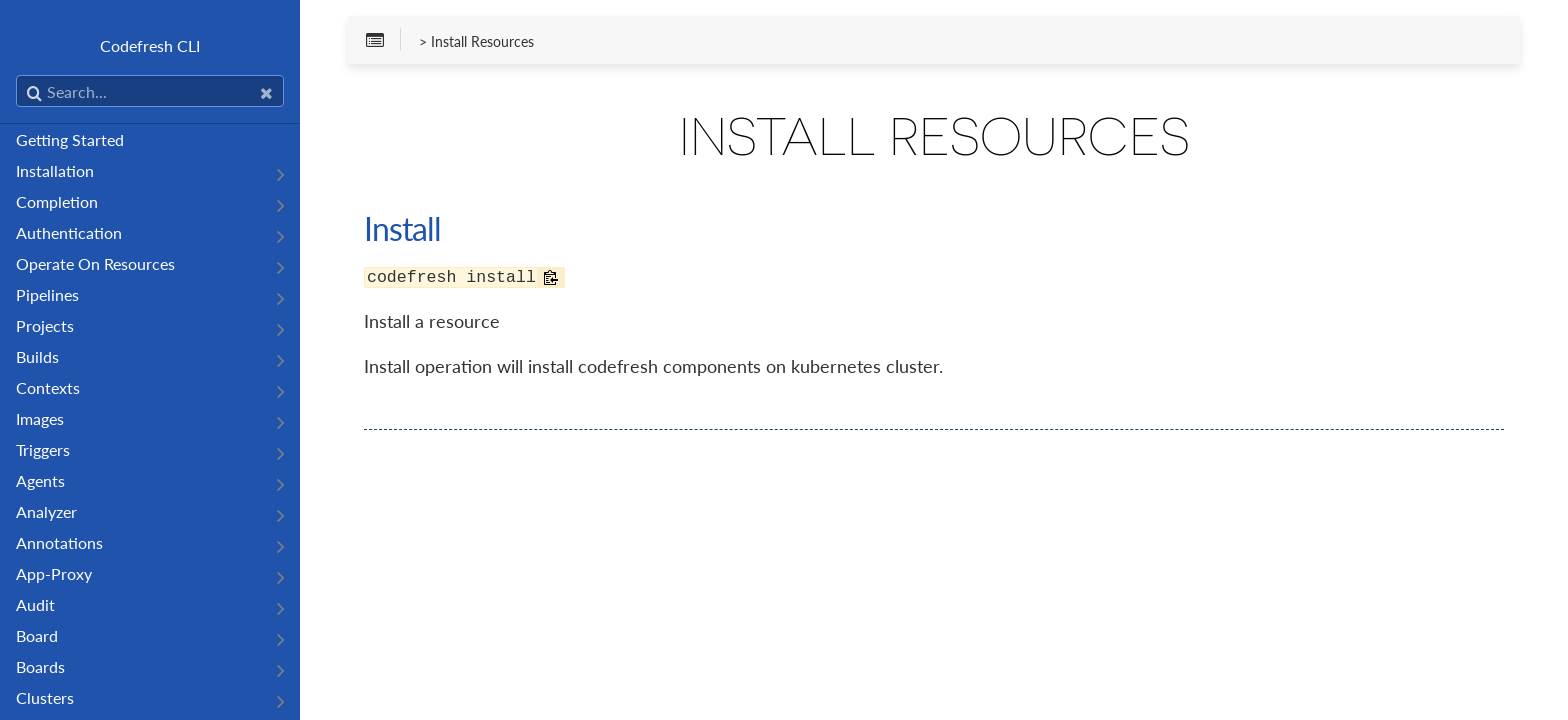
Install (402, 228)
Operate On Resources (95, 263)
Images (40, 418)
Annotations (59, 542)
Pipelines (47, 294)
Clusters (45, 697)
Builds (37, 356)
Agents (40, 480)
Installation (55, 170)
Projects (45, 325)
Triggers (43, 449)
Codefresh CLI (150, 45)
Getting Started (70, 139)
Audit (35, 604)
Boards (40, 666)
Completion (57, 201)
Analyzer (46, 511)
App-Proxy (54, 573)
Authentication (69, 232)
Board (37, 635)
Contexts (48, 387)
